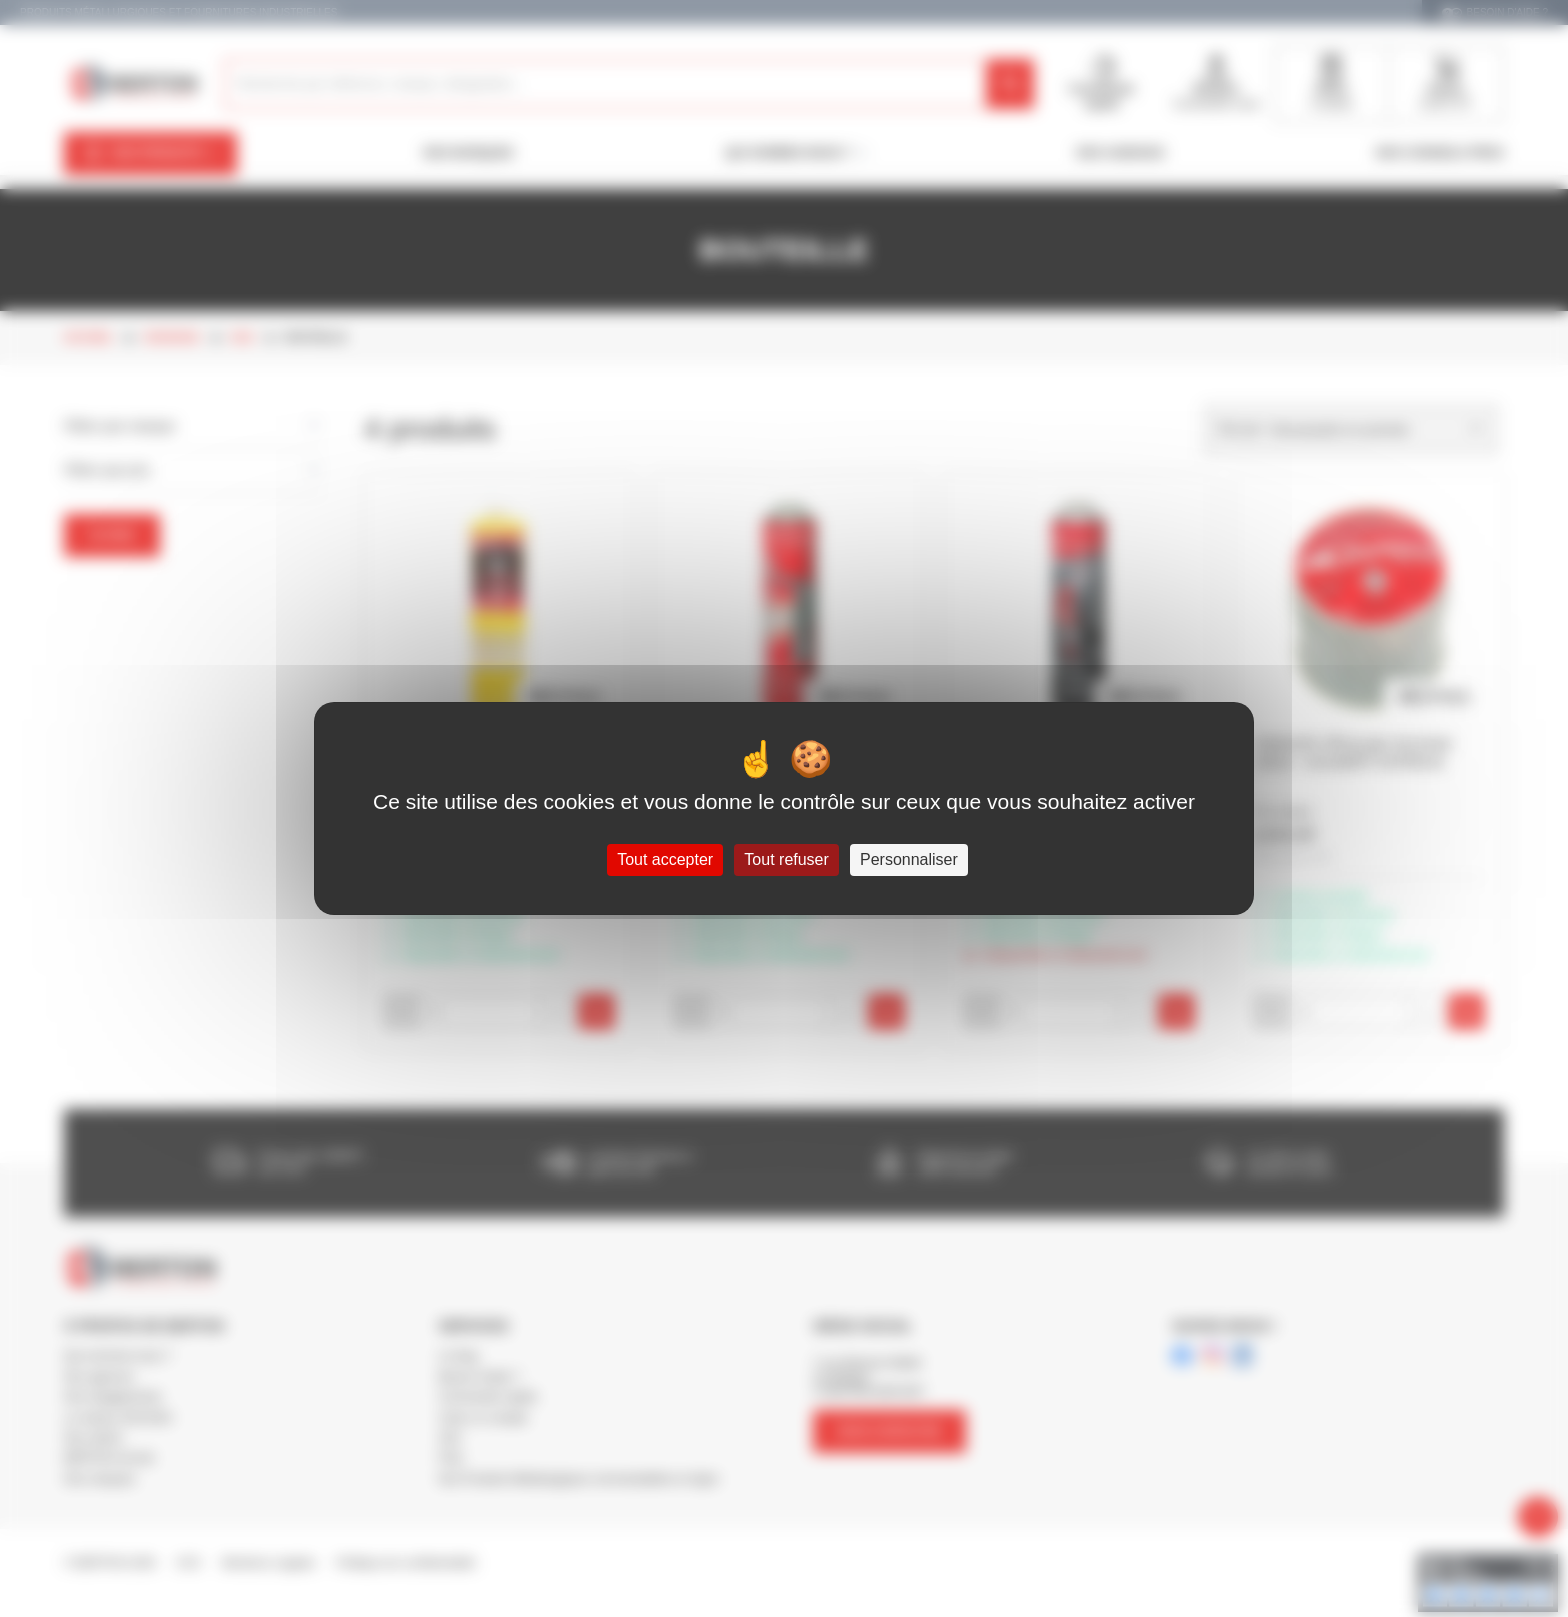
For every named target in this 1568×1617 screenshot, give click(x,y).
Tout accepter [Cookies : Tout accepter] (665, 859)
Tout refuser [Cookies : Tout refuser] (786, 859)
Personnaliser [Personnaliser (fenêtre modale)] (909, 859)
